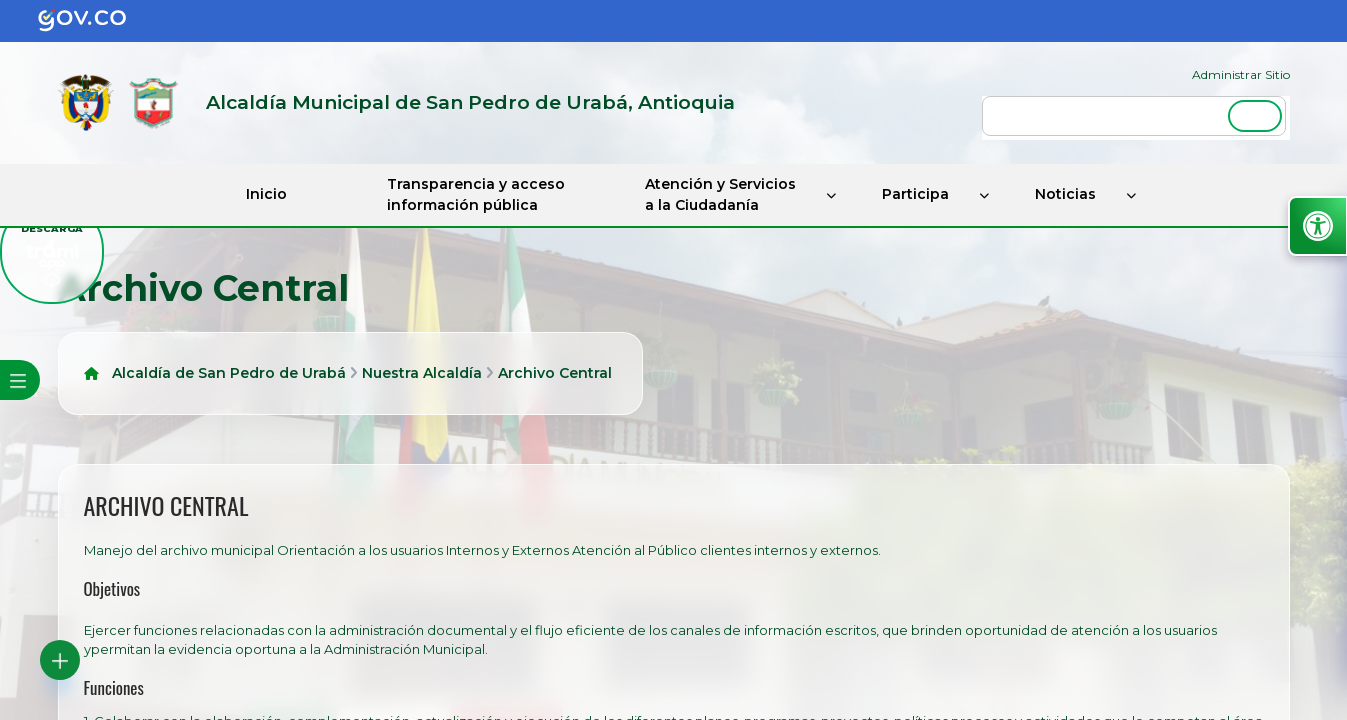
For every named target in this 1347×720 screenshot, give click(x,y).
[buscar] (1134, 116)
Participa (915, 194)
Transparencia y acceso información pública (476, 194)
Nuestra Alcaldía (422, 373)
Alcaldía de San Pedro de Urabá (229, 373)
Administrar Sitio (1241, 74)
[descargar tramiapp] (52, 252)
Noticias (1065, 194)
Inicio (266, 194)
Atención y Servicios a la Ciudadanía (720, 194)
